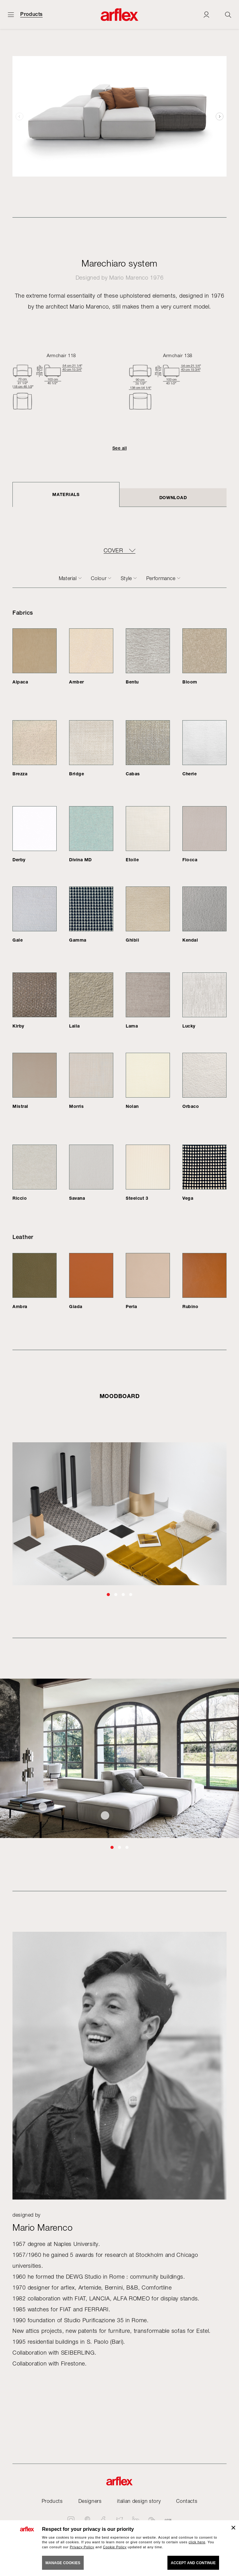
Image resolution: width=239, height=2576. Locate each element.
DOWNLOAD (173, 497)
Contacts (186, 2501)
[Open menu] (11, 14)
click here (197, 2542)
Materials (65, 494)
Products (31, 14)
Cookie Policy (115, 2547)
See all (119, 448)
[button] (219, 116)
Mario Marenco (128, 277)
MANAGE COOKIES (62, 2563)
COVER (113, 550)
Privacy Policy (82, 2547)
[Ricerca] (228, 14)
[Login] (206, 14)
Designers (90, 2501)
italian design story (139, 2501)
